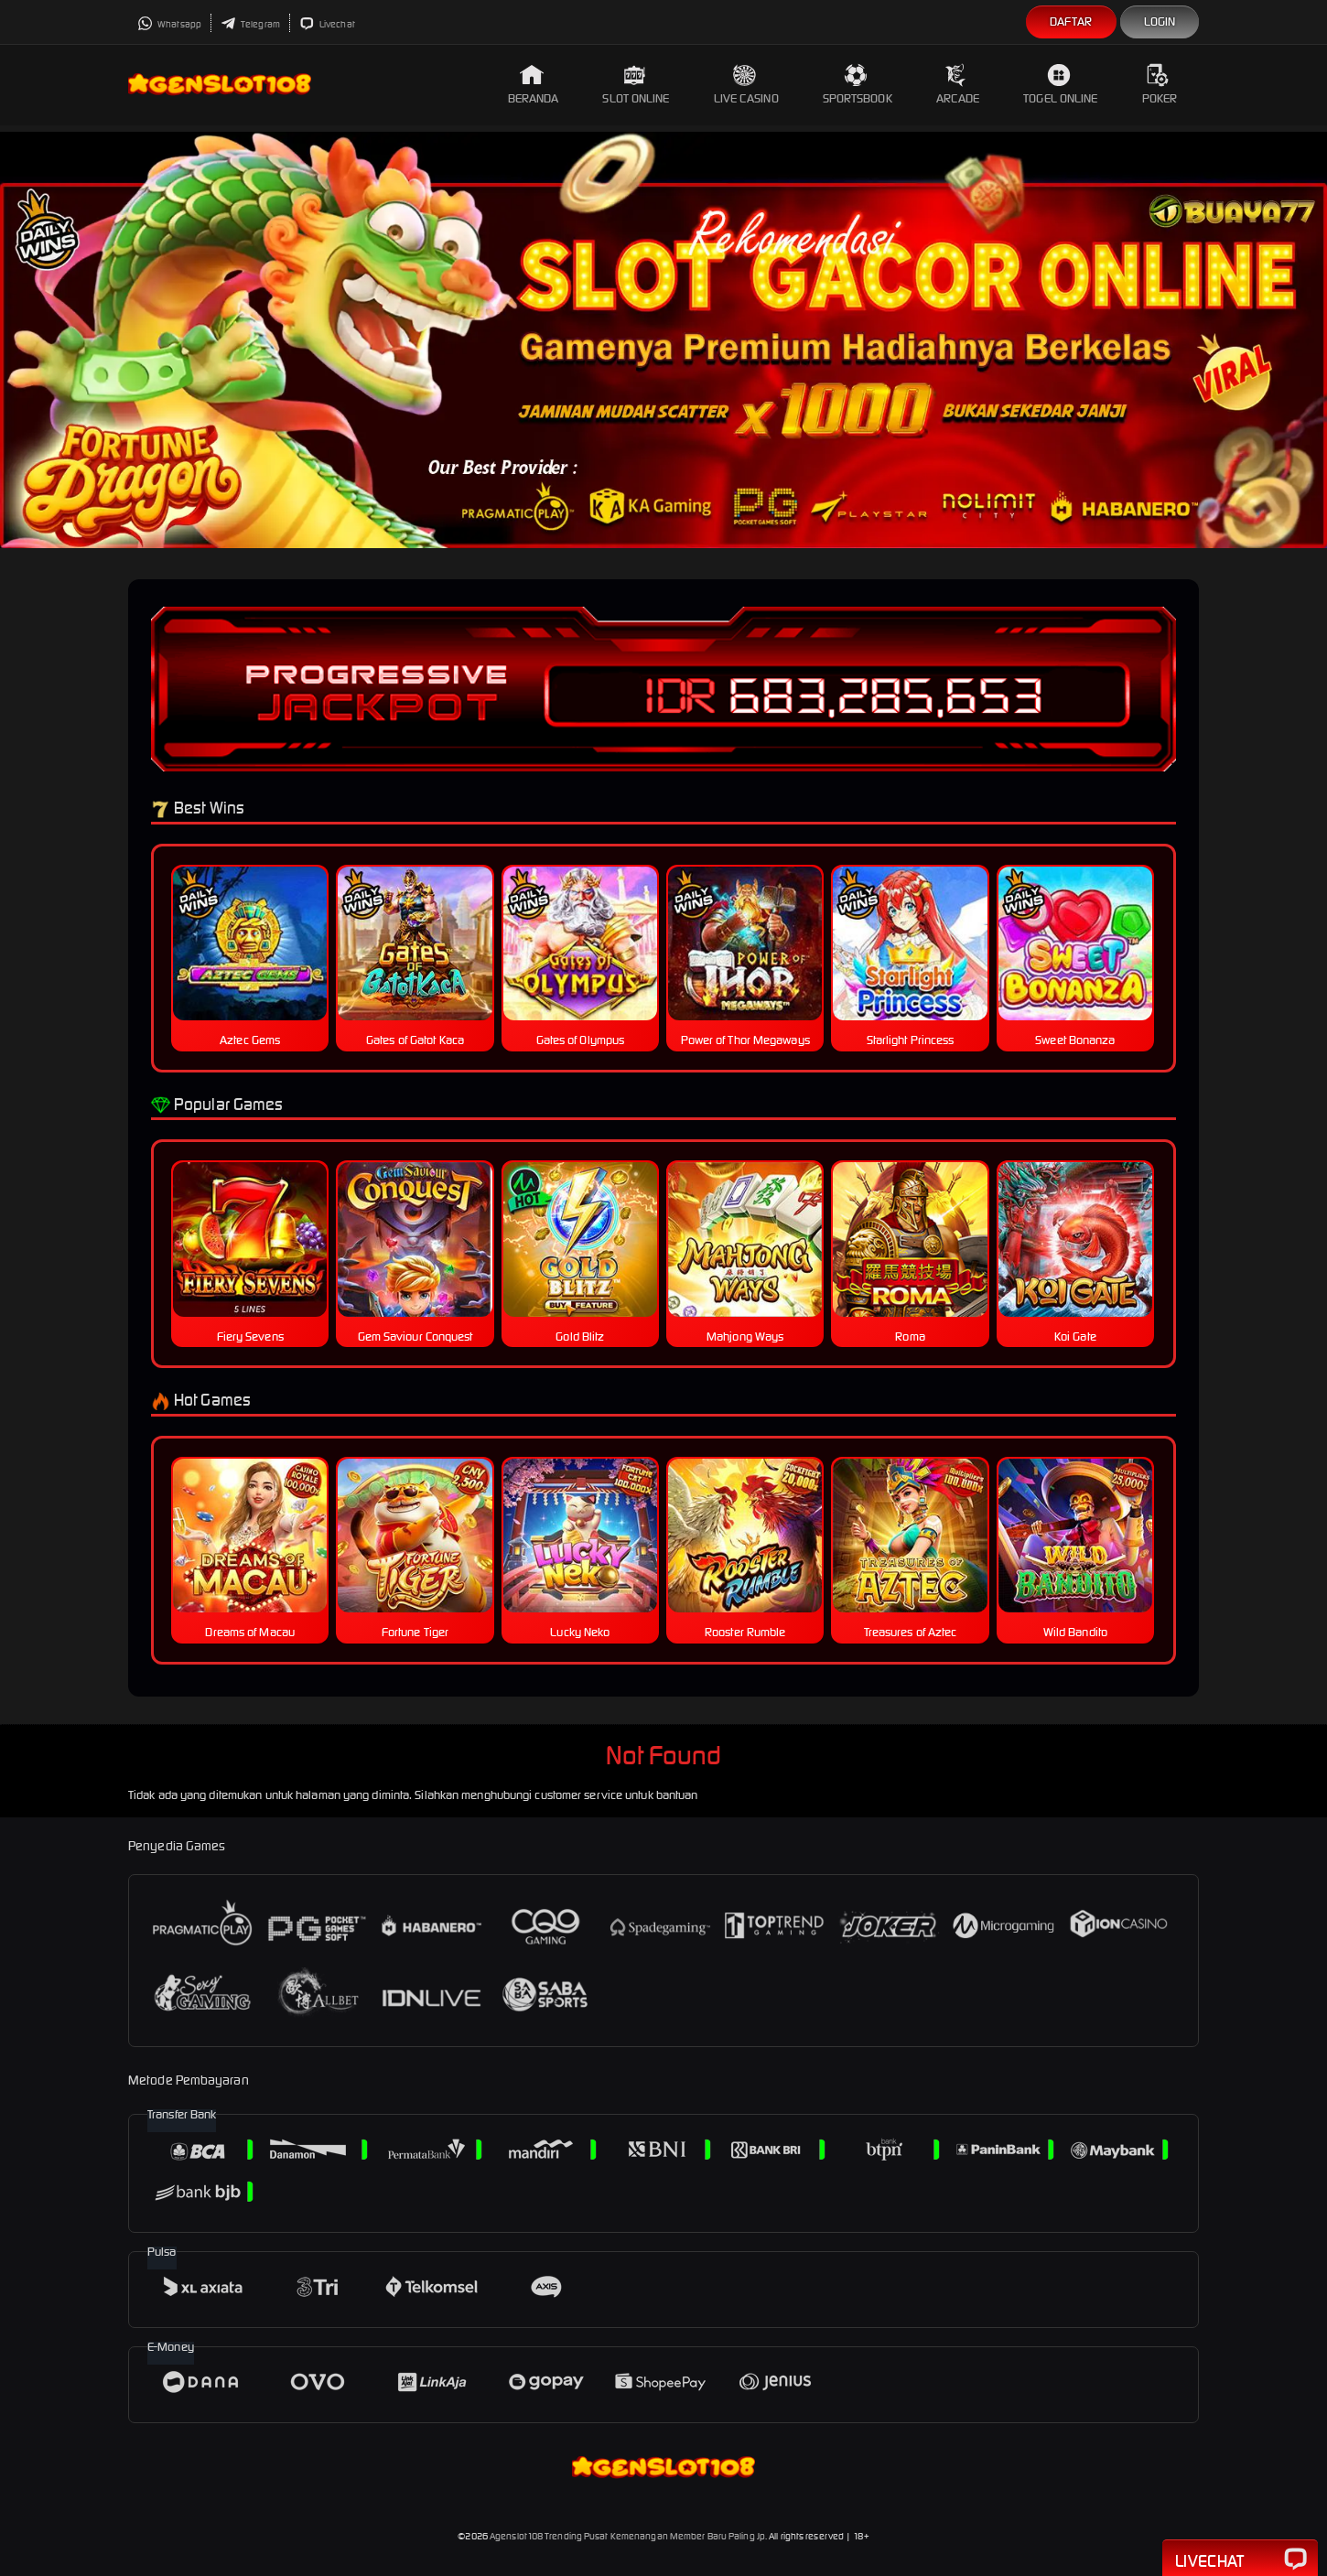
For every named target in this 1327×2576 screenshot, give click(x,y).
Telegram (250, 24)
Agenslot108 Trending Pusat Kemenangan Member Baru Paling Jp (627, 2536)
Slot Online (635, 84)
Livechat (327, 24)
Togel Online (1060, 84)
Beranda (533, 84)
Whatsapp (169, 24)
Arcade (958, 84)
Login (1160, 21)
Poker (1160, 84)
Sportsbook (857, 84)
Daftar (1071, 21)
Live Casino (746, 84)
